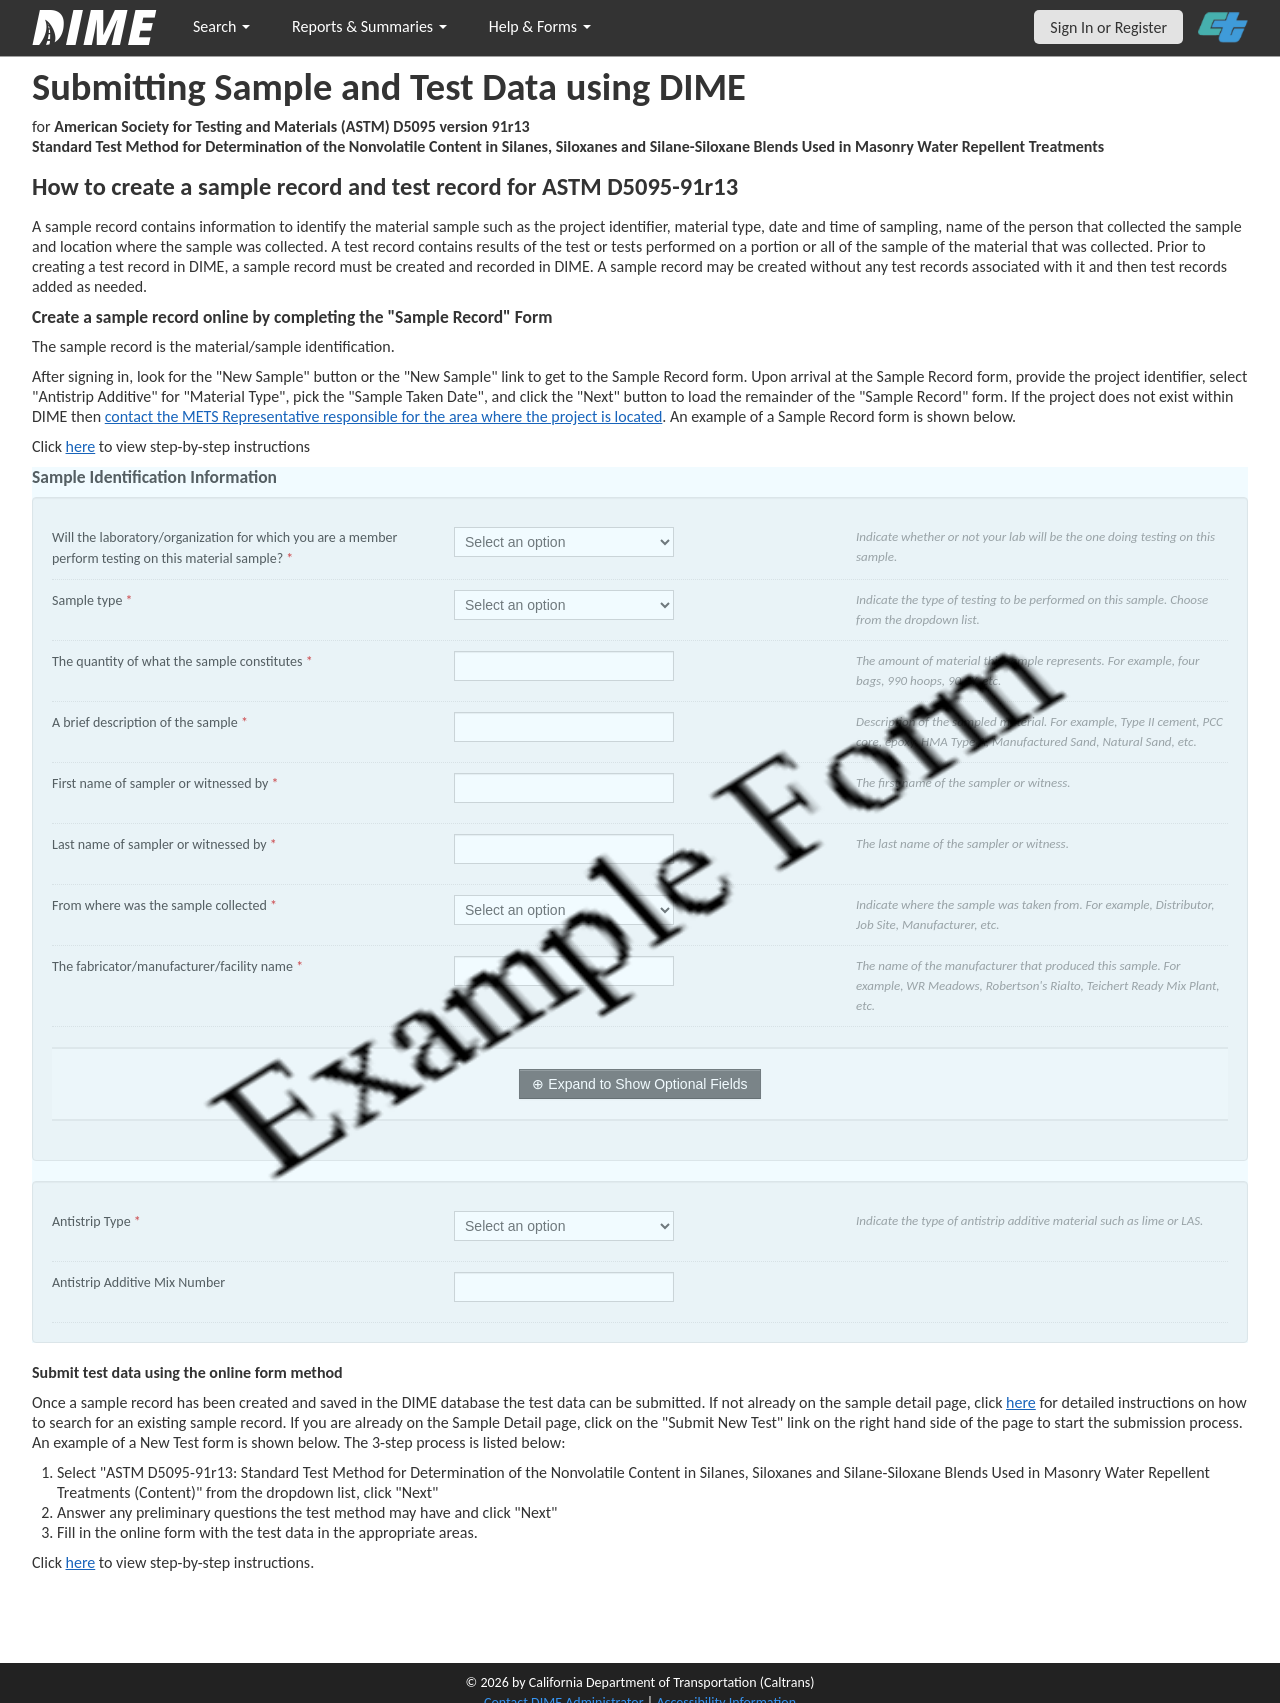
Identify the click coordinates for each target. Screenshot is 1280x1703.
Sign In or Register (1108, 27)
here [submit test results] (81, 1562)
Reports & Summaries (369, 26)
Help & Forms (540, 26)
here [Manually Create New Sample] (81, 446)
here (1021, 1402)
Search (221, 26)
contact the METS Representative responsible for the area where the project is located (384, 416)
